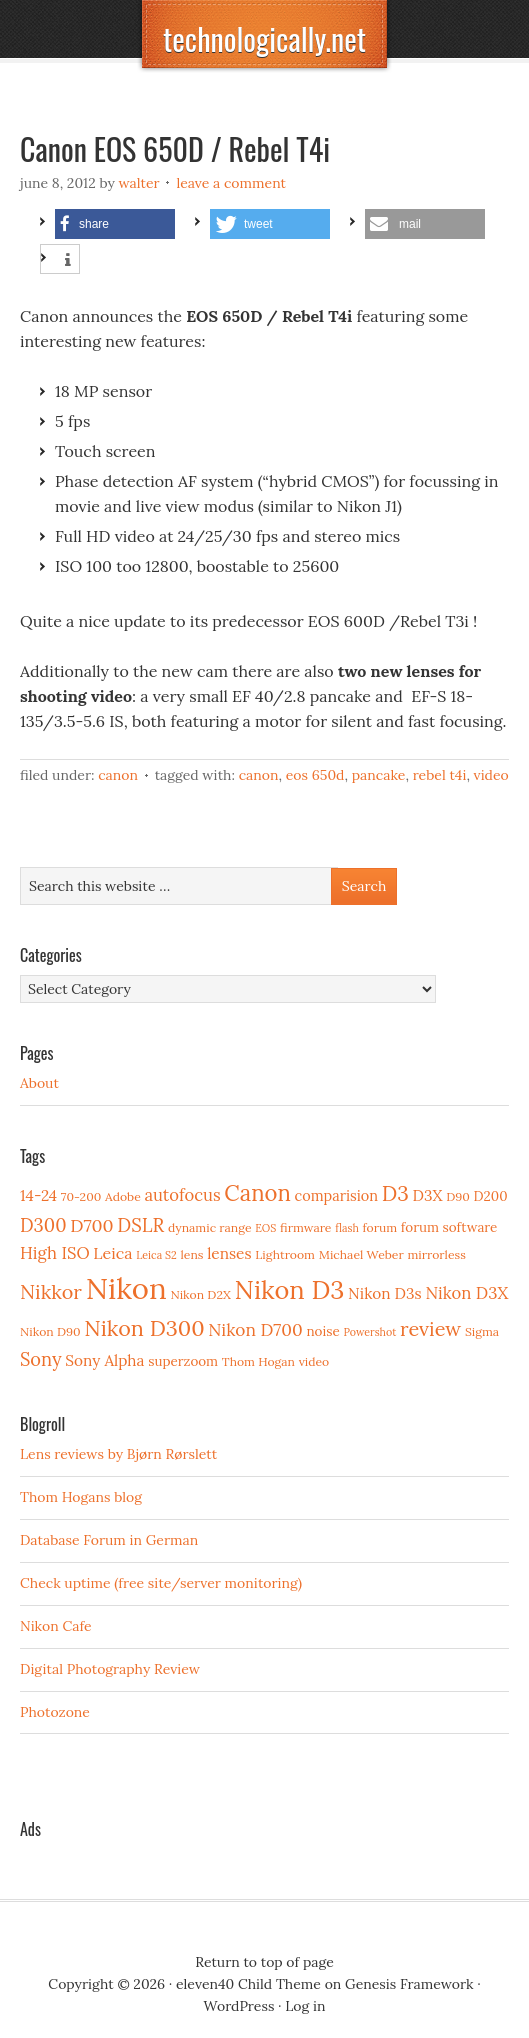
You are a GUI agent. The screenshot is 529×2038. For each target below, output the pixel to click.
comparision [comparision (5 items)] (336, 1195)
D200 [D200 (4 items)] (491, 1196)
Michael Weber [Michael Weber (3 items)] (361, 1254)
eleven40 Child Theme (248, 1984)
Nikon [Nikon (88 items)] (126, 1288)
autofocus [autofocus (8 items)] (182, 1195)
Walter (139, 183)
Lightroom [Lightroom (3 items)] (285, 1254)
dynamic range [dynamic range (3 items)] (210, 1227)
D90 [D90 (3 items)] (458, 1196)
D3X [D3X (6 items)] (428, 1195)
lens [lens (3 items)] (192, 1254)
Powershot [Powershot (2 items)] (369, 1332)
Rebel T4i (440, 775)
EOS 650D (315, 775)
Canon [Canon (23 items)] (257, 1193)
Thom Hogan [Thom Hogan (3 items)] (258, 1361)
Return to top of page (264, 1962)
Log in (305, 2006)
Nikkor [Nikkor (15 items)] (51, 1291)
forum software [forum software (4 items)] (449, 1227)
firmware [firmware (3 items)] (305, 1227)
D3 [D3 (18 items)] (395, 1193)
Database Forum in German (109, 1540)
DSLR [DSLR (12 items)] (140, 1225)
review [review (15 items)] (430, 1328)
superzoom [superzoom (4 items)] (183, 1361)
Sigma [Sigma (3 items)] (482, 1331)
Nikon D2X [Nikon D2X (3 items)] (200, 1294)
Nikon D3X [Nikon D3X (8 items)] (466, 1293)
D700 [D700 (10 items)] (92, 1225)
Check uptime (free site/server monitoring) (161, 1583)
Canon (118, 775)
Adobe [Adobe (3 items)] (123, 1196)
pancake (379, 775)
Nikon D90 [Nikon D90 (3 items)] (50, 1331)
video (491, 775)
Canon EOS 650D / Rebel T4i (175, 148)
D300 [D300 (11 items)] (43, 1225)
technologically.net (264, 38)
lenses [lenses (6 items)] (229, 1253)
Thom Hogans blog (81, 1497)
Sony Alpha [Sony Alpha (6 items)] (104, 1360)
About (39, 1083)
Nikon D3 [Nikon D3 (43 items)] (290, 1289)
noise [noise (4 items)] (322, 1331)
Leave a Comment (231, 183)
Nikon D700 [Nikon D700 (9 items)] (255, 1330)
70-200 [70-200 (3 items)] (81, 1196)
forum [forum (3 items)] (379, 1227)
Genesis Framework (409, 1984)
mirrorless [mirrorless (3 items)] (436, 1254)
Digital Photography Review (110, 1669)
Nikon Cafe (56, 1626)
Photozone (55, 1712)
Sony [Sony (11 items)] (41, 1359)
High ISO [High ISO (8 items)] (55, 1253)
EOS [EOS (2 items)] (265, 1228)
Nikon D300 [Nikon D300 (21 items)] (144, 1328)
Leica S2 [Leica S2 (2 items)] (156, 1255)
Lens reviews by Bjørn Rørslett (118, 1454)
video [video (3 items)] (314, 1361)
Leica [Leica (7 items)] (112, 1253)
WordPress (239, 2006)
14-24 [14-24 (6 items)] (38, 1195)
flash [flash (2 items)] (347, 1228)
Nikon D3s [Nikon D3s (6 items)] (385, 1293)
